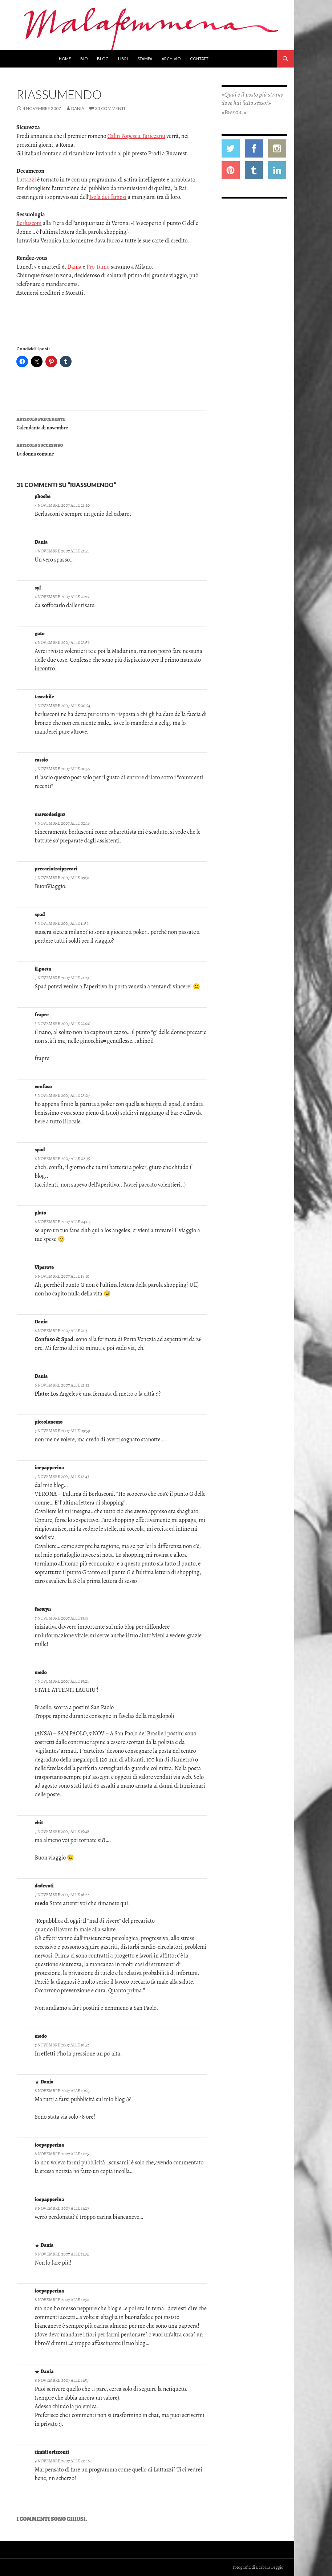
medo (41, 1672)
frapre (42, 1014)
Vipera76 (44, 1267)
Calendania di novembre (112, 423)
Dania (77, 108)
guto (40, 633)
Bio (84, 58)
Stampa (144, 58)
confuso (43, 1086)
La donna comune (112, 449)
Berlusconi (28, 223)
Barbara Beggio (269, 2567)
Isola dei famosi (108, 197)
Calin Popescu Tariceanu (136, 136)
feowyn (43, 1609)
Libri (123, 58)
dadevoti (44, 1885)
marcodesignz (50, 814)
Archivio (171, 58)
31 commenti (110, 108)
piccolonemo (49, 1421)
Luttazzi (26, 180)
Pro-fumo (98, 267)
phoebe (43, 496)
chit (39, 1822)
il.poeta (43, 969)
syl (38, 587)
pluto (40, 1212)
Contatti (200, 58)
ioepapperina (49, 1467)
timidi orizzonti (52, 2452)
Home (65, 58)
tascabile (44, 696)
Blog (103, 58)
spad (40, 914)
